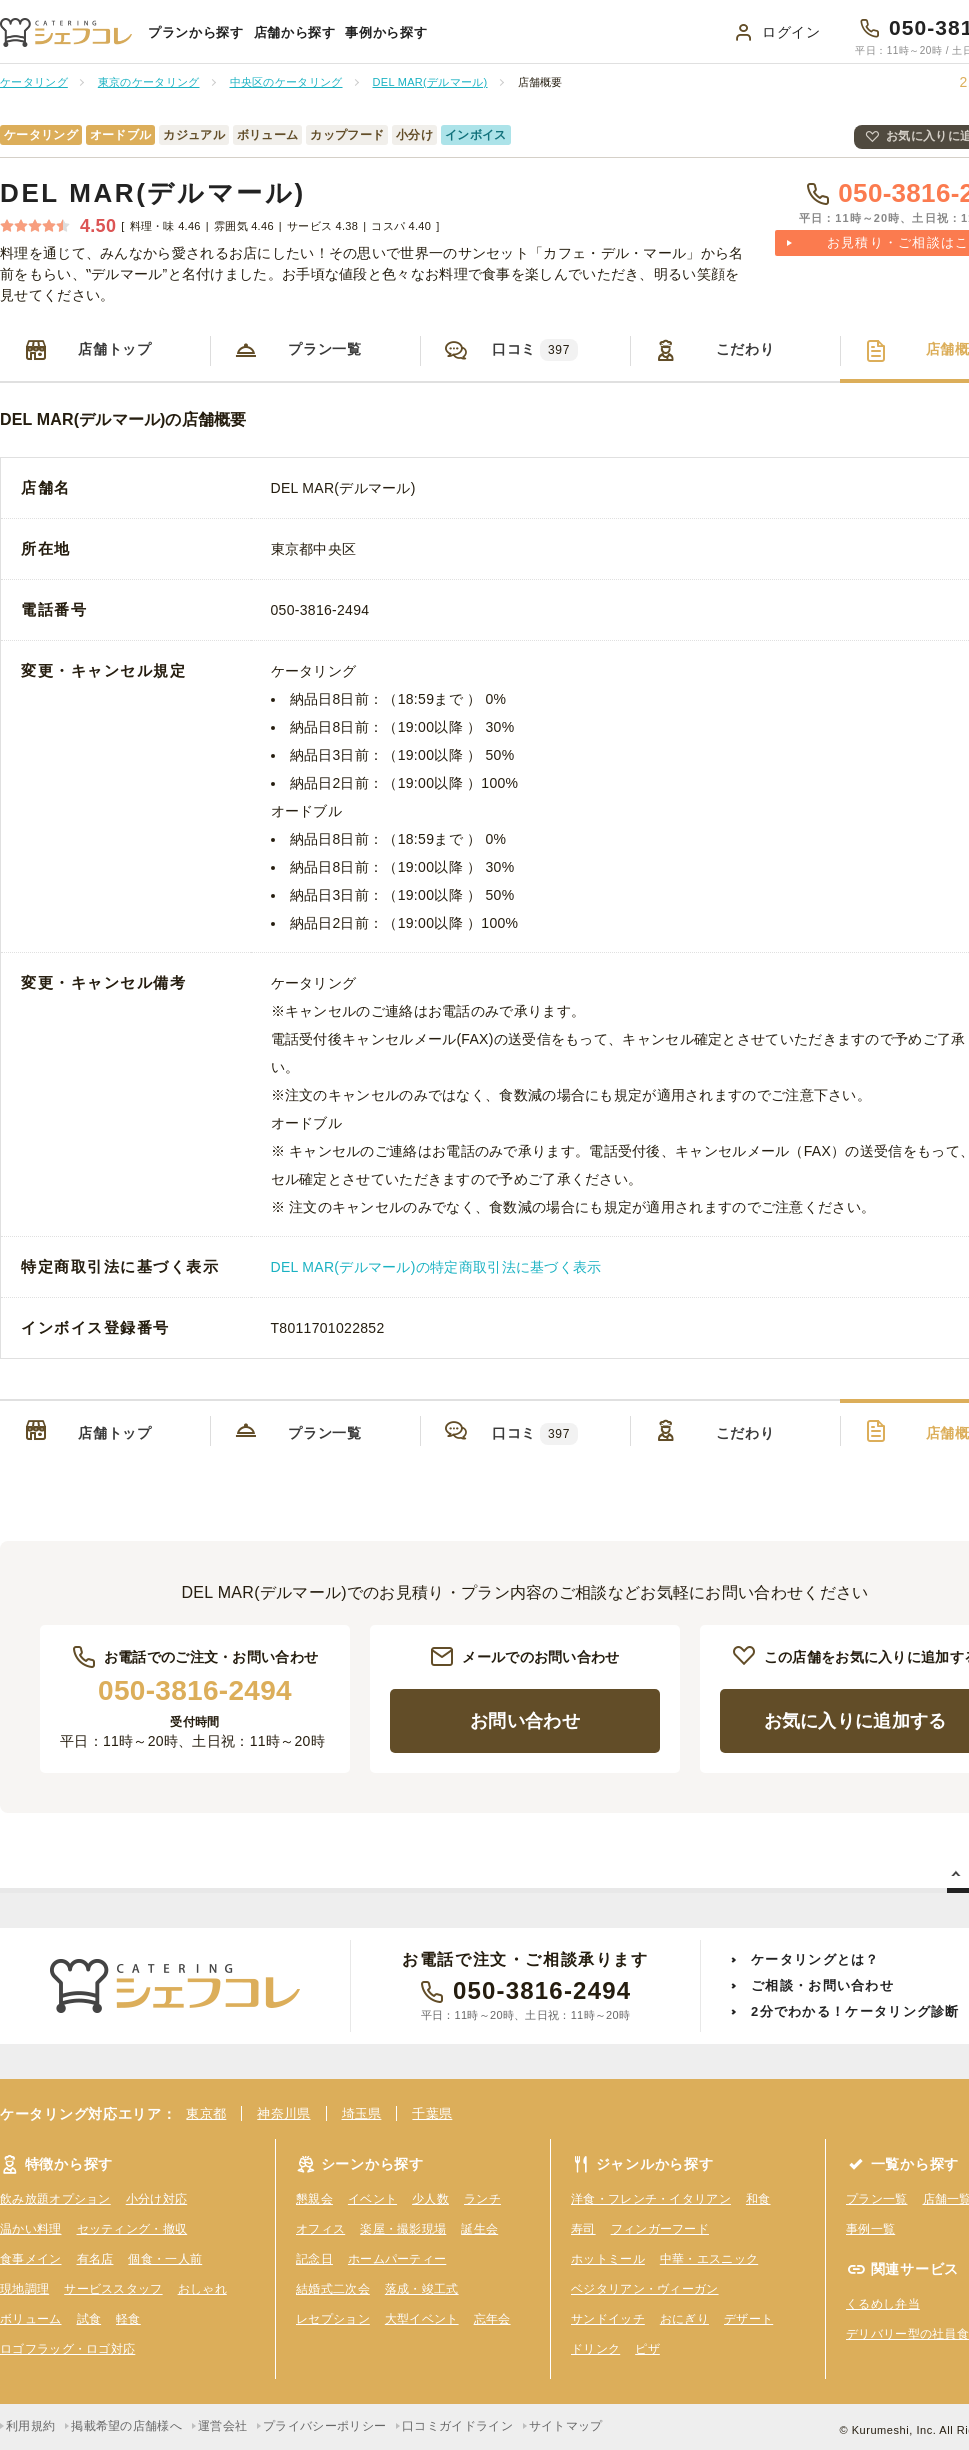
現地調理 (24, 2289)
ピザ (647, 2349)
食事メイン (31, 2259)
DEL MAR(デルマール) (153, 193)
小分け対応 (157, 2199)
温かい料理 (31, 2229)
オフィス (320, 2229)
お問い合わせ (525, 1721)
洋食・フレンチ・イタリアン (651, 2199)
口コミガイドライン (457, 2426)
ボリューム (31, 2319)
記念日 (314, 2259)
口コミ (535, 350)
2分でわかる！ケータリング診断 (855, 2011)
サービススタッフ (113, 2289)
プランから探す (196, 32)
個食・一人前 (165, 2259)
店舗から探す (295, 32)
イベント (372, 2199)
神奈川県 (283, 2113)
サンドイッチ (608, 2319)
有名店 (95, 2259)
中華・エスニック (709, 2259)
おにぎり (684, 2319)
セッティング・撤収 (132, 2229)
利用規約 (30, 2426)
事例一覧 (870, 2229)
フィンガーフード (660, 2229)
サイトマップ (566, 2426)
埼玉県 (362, 2113)
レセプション (333, 2319)
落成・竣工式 (422, 2289)
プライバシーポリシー (324, 2426)
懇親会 (314, 2199)
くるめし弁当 (883, 2304)
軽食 (128, 2319)
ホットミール (608, 2259)
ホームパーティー (397, 2259)
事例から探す (386, 32)
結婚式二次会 (333, 2289)
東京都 (206, 2113)
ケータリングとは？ (815, 1959)
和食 (758, 2199)
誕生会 (479, 2229)
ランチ (482, 2199)
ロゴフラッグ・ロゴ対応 (67, 2349)
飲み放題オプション (55, 2199)
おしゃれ (202, 2289)
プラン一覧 (325, 349)
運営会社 (222, 2426)
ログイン (791, 32)
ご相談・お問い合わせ (822, 1985)
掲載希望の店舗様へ (126, 2426)
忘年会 (492, 2319)
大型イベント (422, 2319)
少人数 (430, 2199)
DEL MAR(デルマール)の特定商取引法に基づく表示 (436, 1267)
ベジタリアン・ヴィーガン (645, 2289)
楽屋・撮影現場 (403, 2229)
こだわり (745, 349)
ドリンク (595, 2349)
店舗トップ (115, 349)
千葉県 (432, 2113)
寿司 (583, 2229)
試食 (89, 2319)
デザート (748, 2319)
